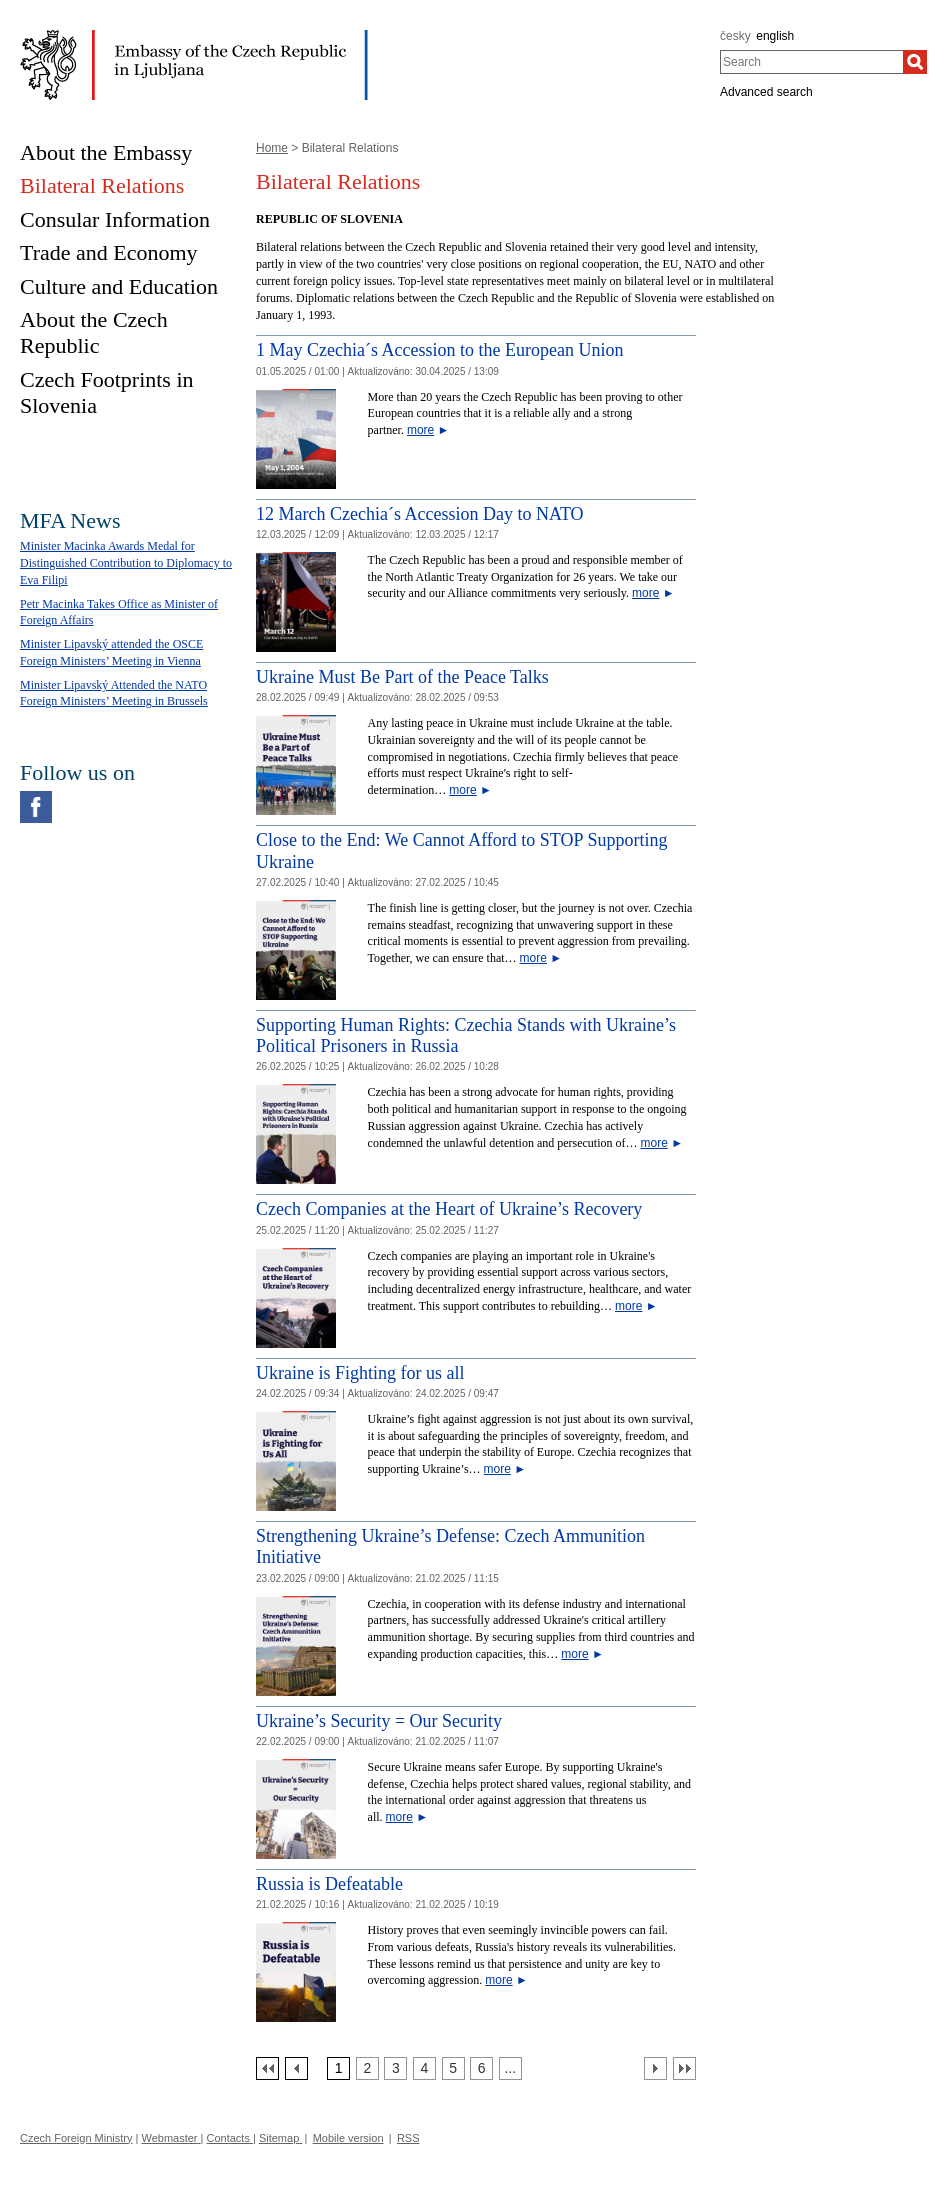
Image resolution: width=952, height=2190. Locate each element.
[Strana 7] (510, 2068)
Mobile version (348, 2138)
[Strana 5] (453, 2068)
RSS (408, 2138)
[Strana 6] (481, 2068)
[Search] (915, 62)
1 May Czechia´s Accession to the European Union (439, 350)
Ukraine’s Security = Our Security (379, 1721)
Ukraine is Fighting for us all (360, 1373)
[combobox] (811, 62)
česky (735, 36)
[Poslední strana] (684, 2068)
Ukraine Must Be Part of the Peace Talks (402, 677)
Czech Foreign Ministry (76, 2138)
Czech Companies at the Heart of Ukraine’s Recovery (449, 1209)
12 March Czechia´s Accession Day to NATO (420, 514)
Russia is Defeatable (329, 1884)
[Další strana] (655, 2068)
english (775, 36)
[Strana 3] (395, 2068)
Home (272, 148)
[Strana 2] (367, 2068)
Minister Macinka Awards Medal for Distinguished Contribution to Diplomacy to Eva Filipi (126, 563)
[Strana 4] (424, 2068)
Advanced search (766, 92)
